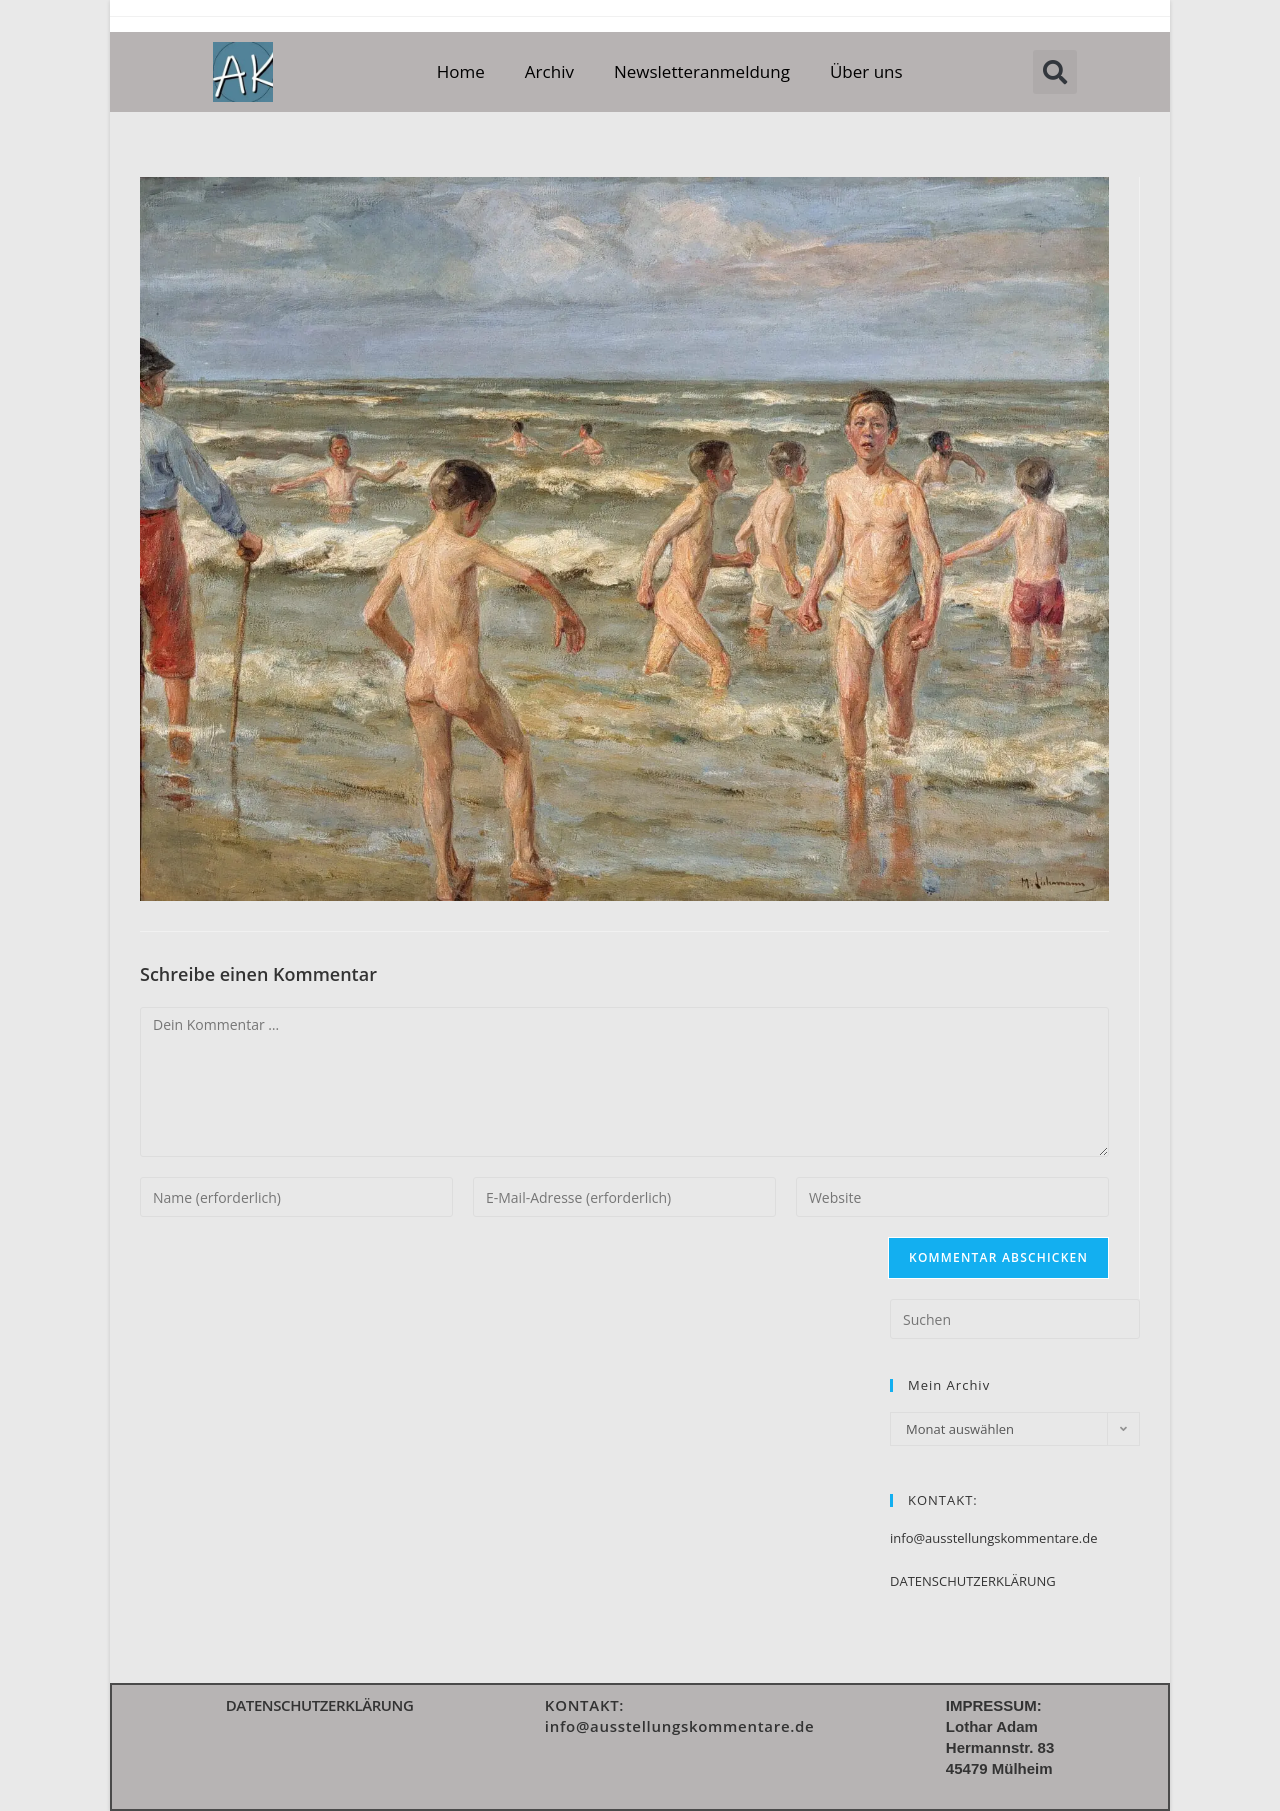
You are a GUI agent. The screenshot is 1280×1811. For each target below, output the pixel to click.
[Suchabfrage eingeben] (1015, 1319)
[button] (1055, 72)
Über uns (866, 71)
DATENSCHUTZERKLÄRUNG (973, 1581)
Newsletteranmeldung (702, 71)
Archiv (549, 71)
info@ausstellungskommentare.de (994, 1538)
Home (461, 71)
